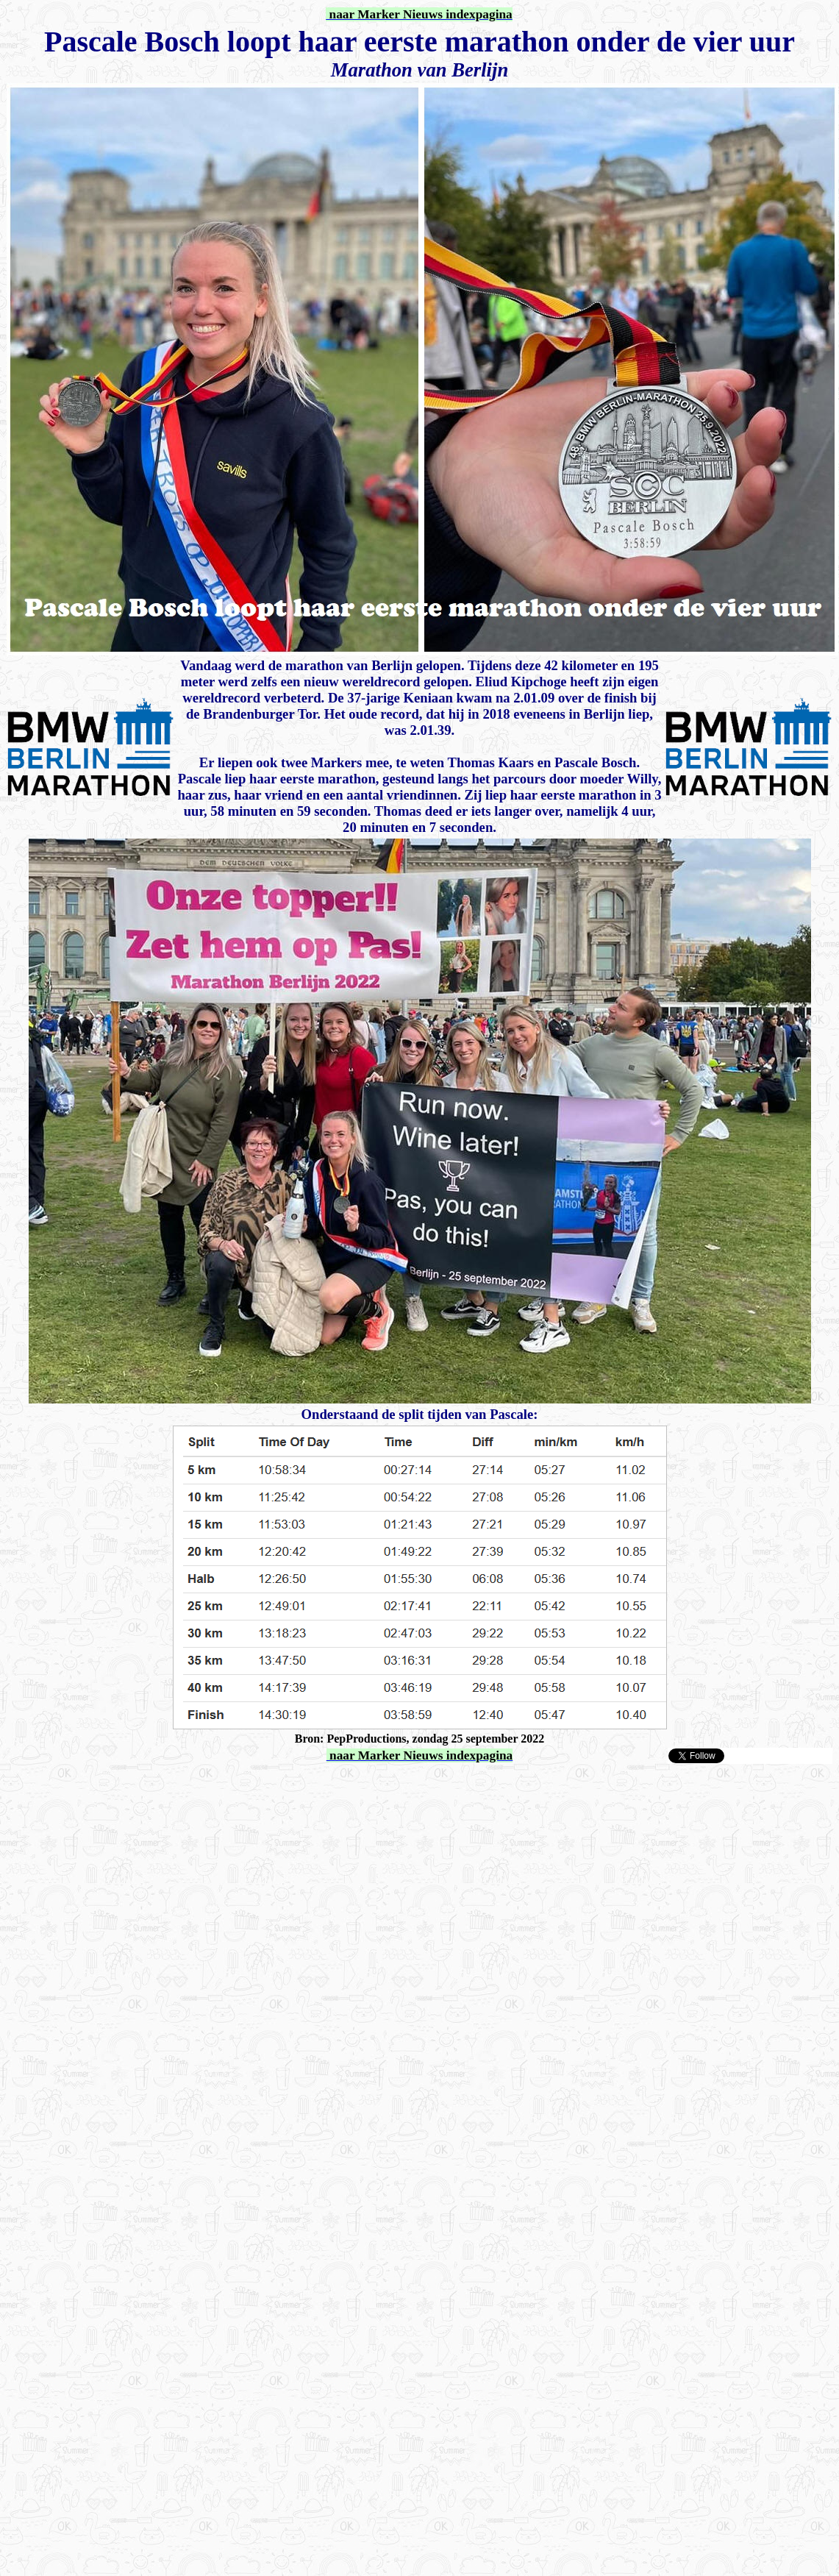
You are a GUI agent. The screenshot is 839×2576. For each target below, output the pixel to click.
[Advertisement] (178, 1787)
